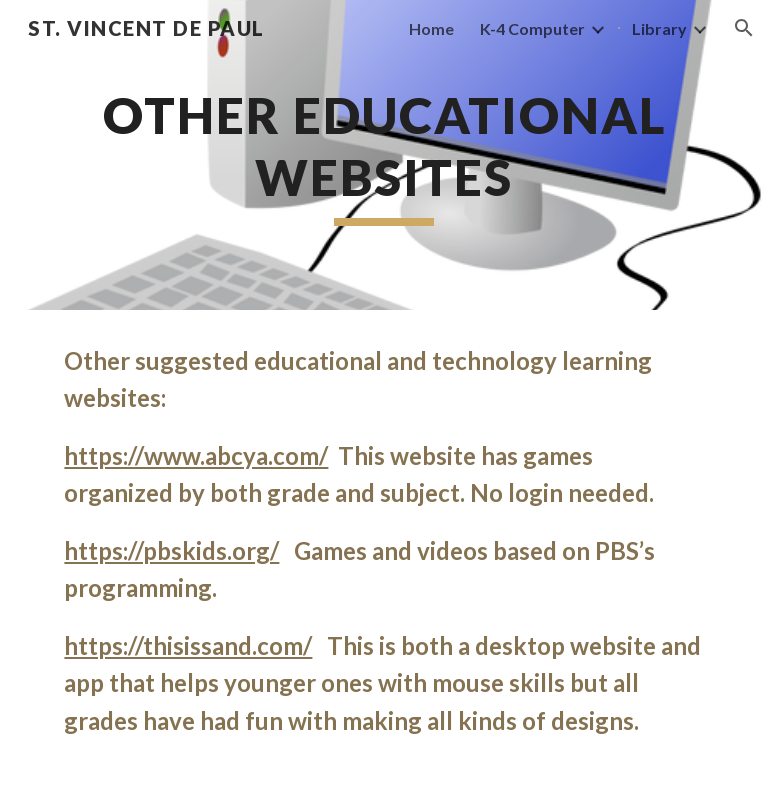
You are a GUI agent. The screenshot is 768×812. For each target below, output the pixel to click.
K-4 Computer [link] (532, 28)
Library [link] (659, 28)
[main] (383, 155)
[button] (744, 28)
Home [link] (431, 28)
